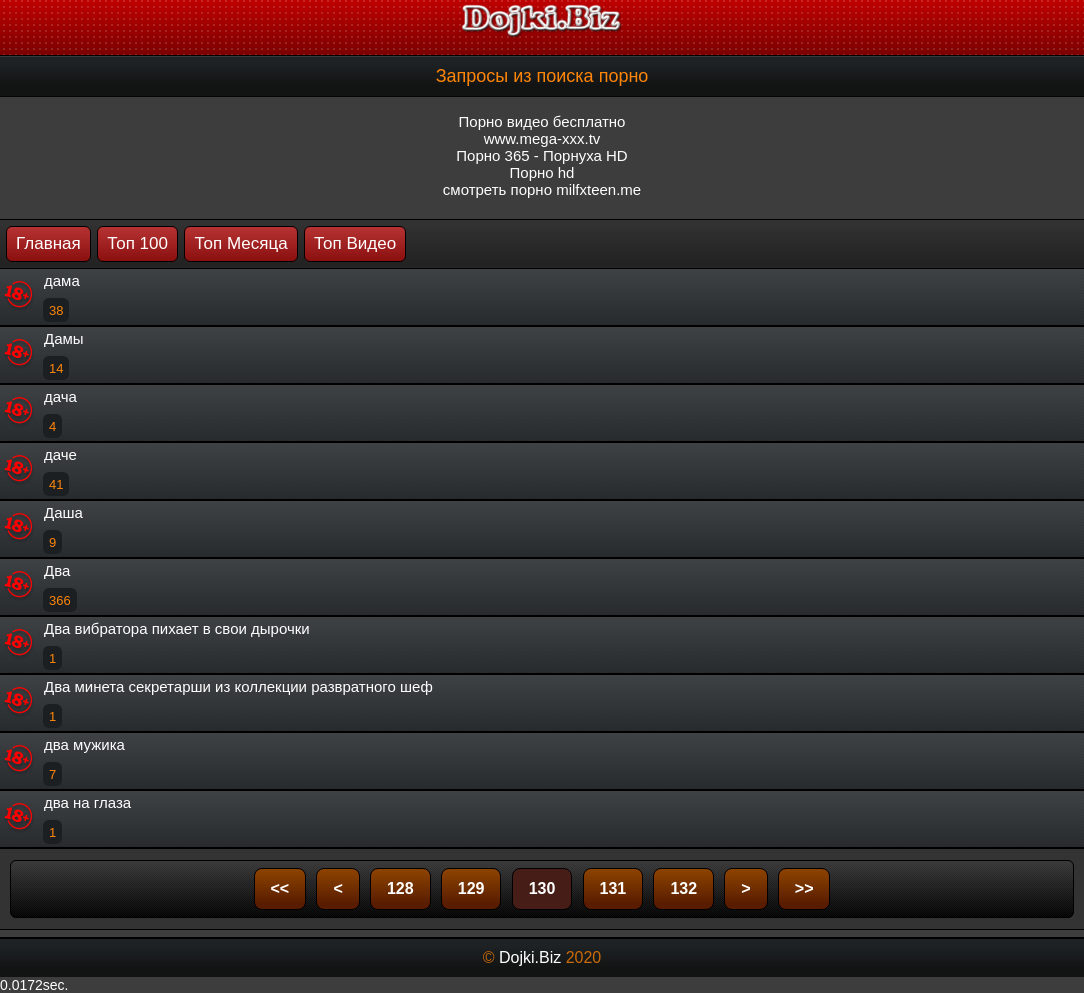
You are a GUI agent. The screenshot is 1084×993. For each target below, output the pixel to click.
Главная (48, 243)
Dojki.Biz (530, 957)
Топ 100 (137, 243)
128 (400, 888)
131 (613, 888)
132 (683, 888)
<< (280, 888)
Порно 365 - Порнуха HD (541, 155)
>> (804, 888)
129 (471, 888)
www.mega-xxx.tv (542, 138)
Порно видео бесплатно (542, 121)
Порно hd (542, 172)
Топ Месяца (240, 243)
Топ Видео (355, 243)
